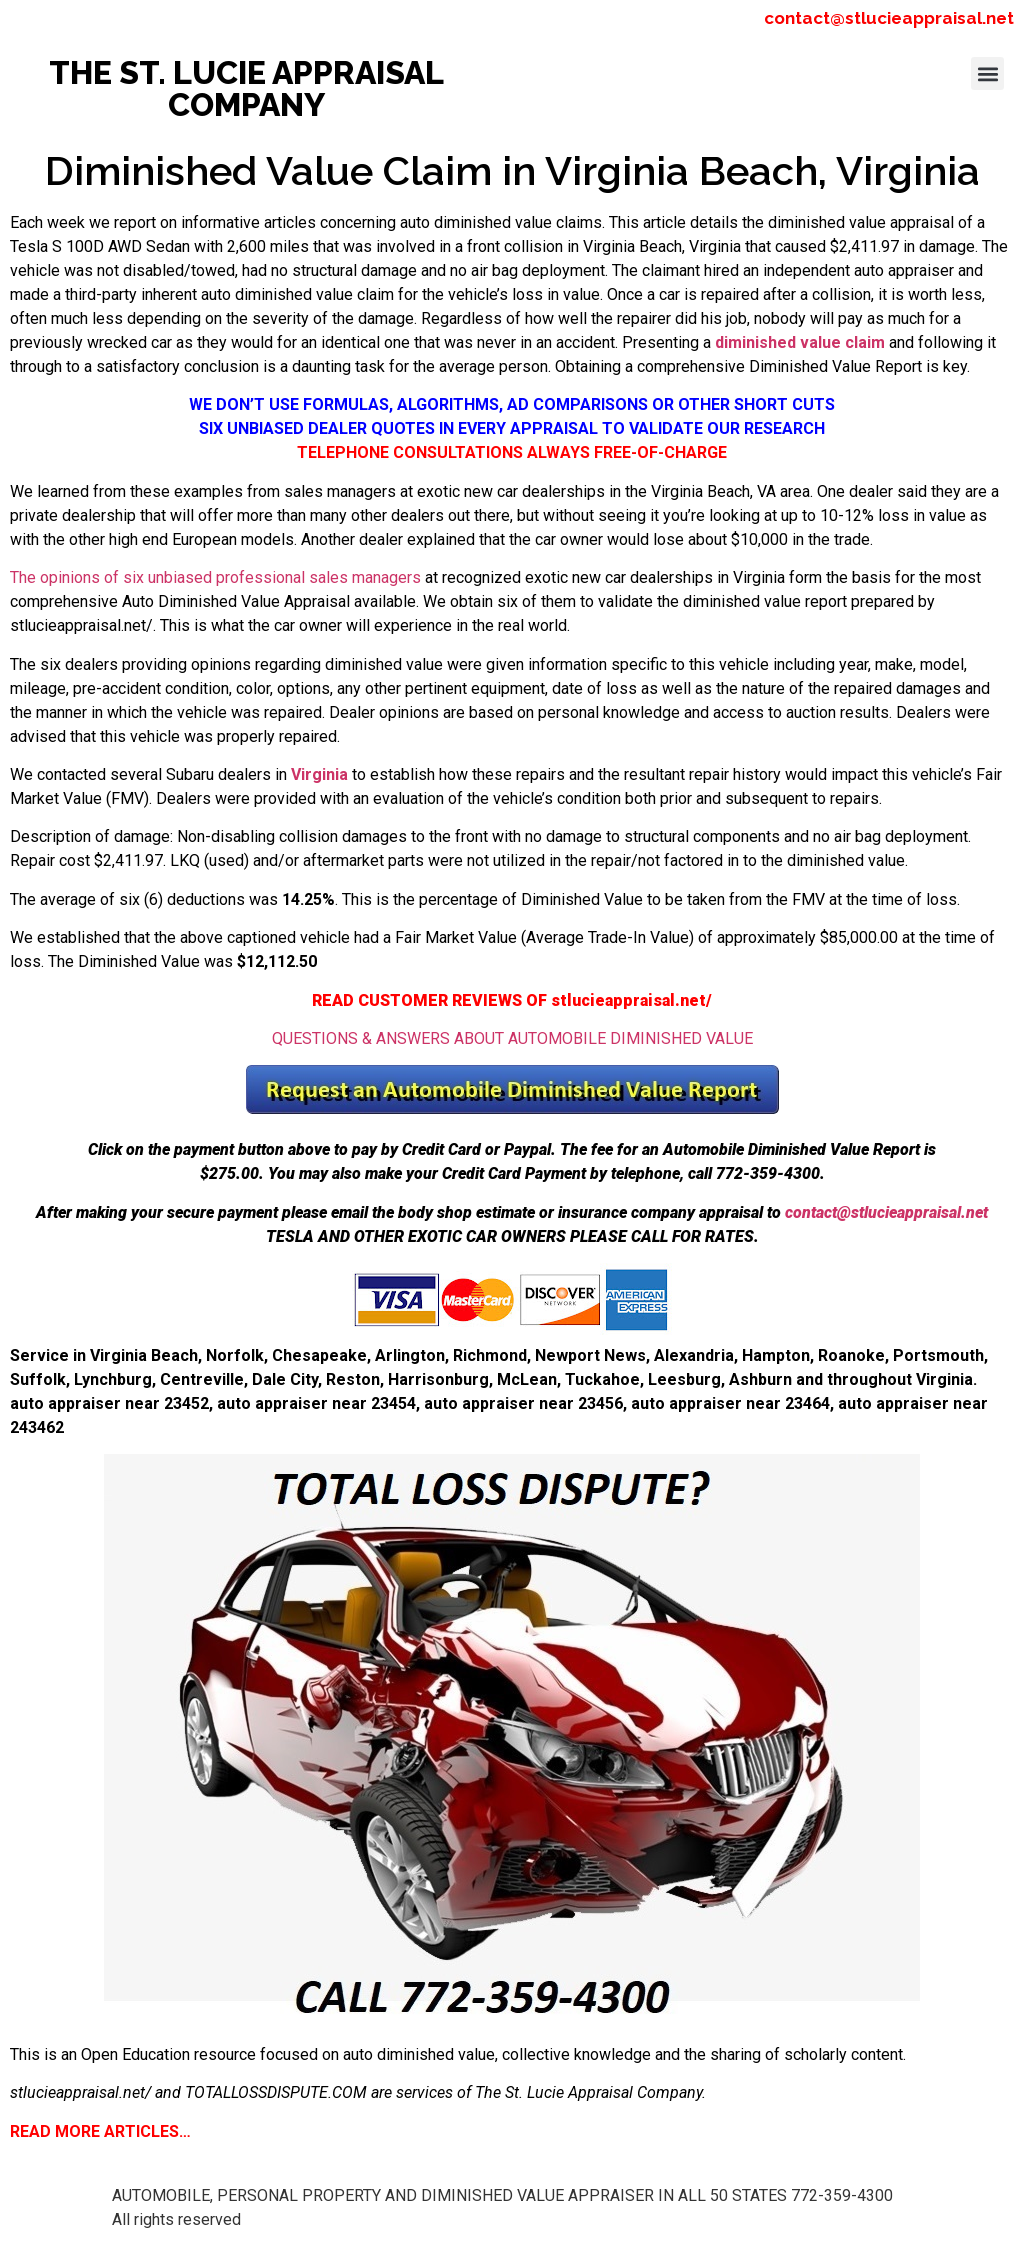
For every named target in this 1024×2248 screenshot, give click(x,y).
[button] (987, 73)
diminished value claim (800, 342)
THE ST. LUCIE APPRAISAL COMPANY (246, 88)
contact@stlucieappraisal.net (889, 18)
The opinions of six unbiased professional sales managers (215, 577)
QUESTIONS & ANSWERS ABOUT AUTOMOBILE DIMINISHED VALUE (512, 1038)
